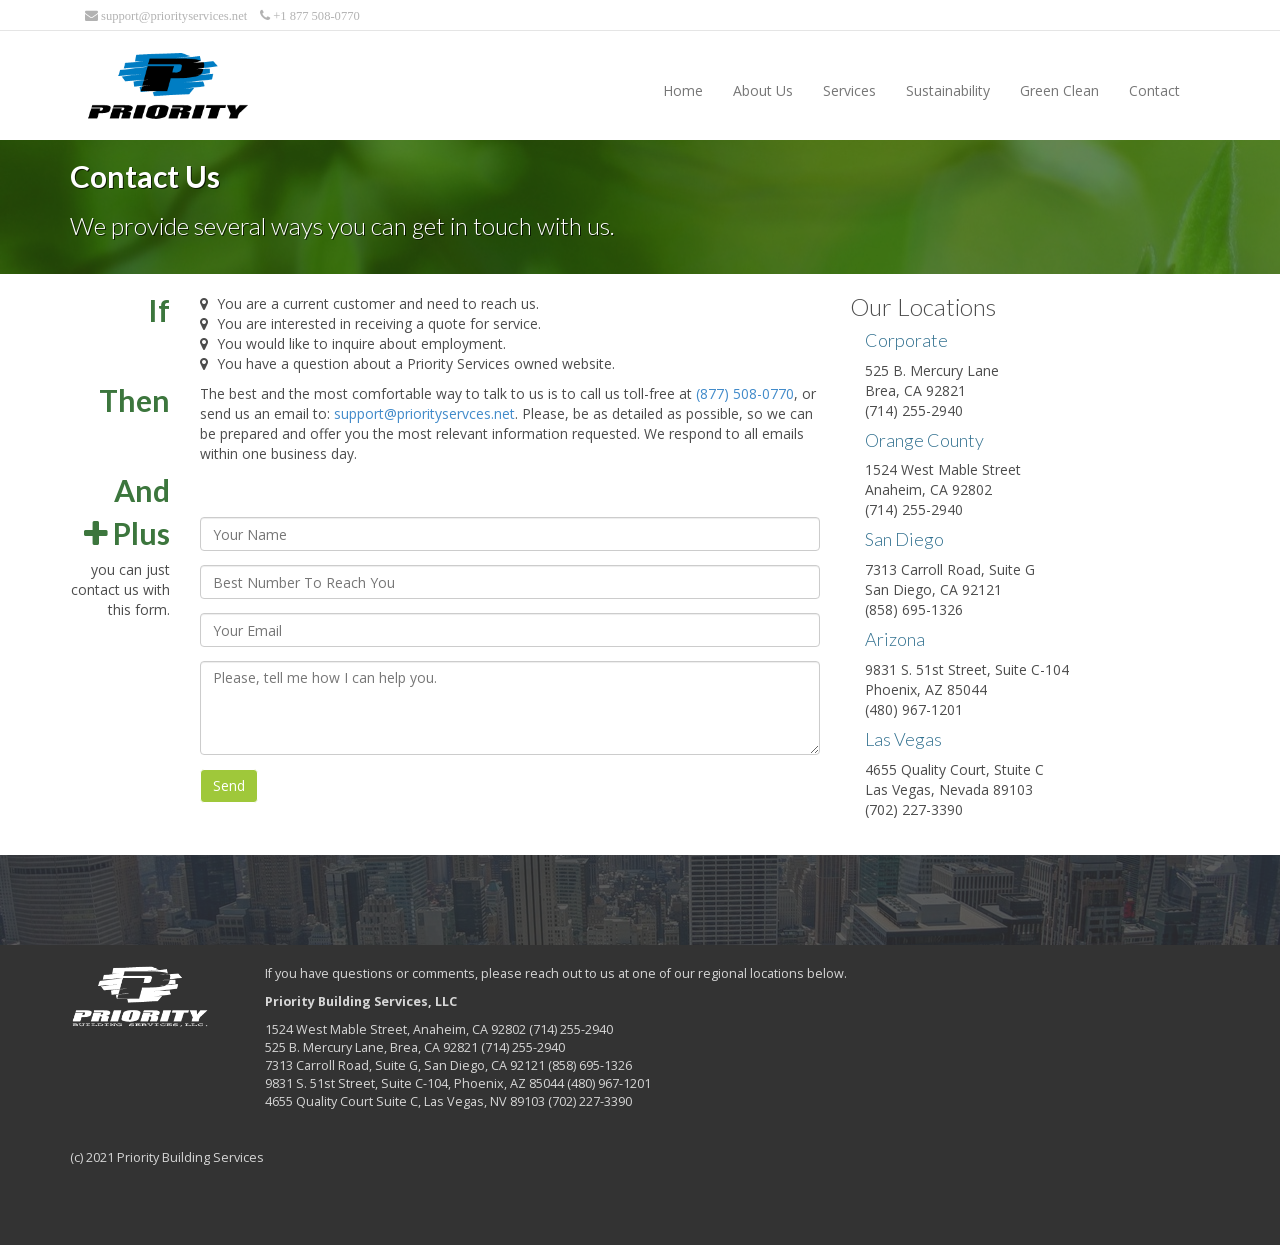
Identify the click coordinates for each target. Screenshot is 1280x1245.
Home (683, 90)
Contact (1154, 90)
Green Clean (1059, 90)
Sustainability (948, 90)
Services (849, 90)
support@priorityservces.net (424, 413)
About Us (763, 90)
